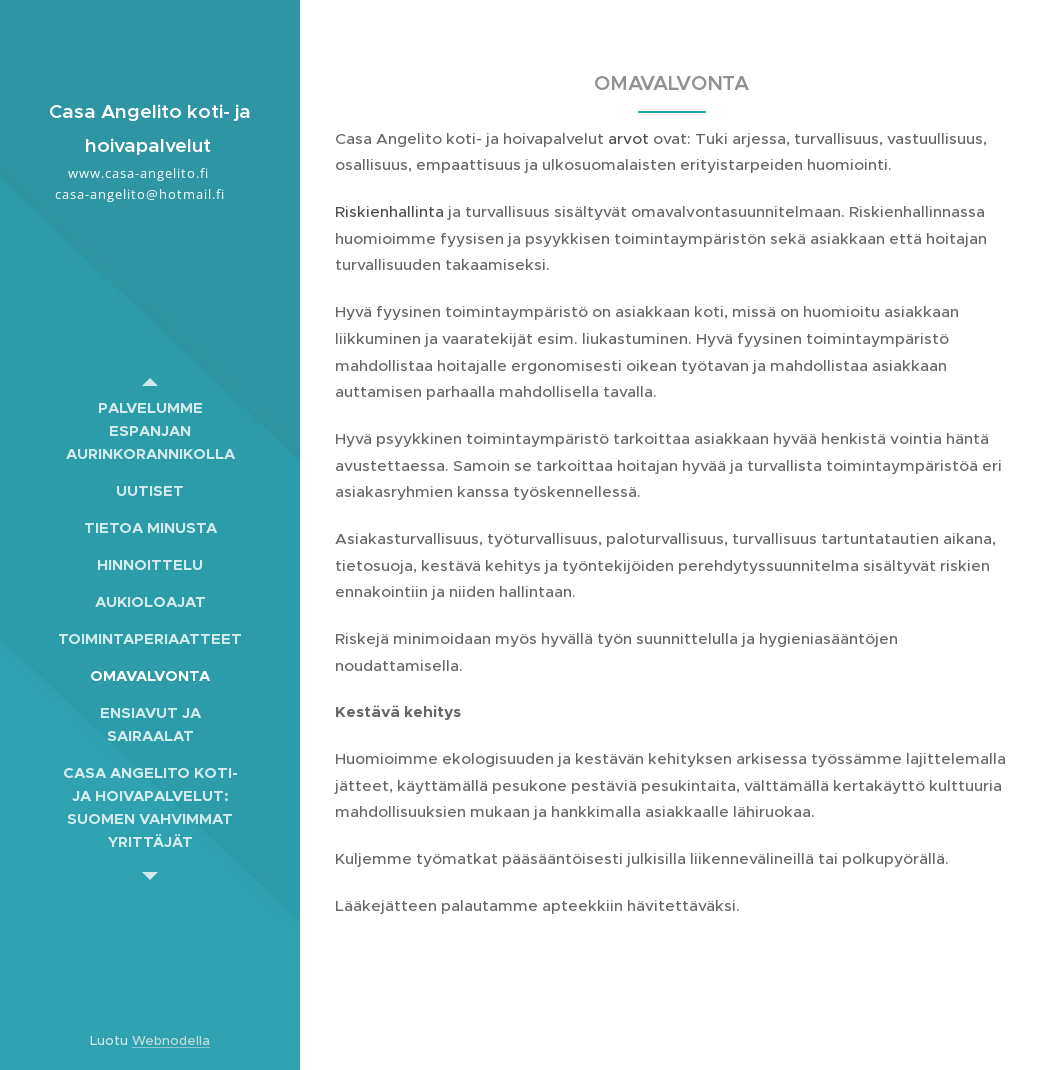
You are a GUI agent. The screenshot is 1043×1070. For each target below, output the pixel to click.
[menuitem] (150, 430)
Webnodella (171, 1040)
